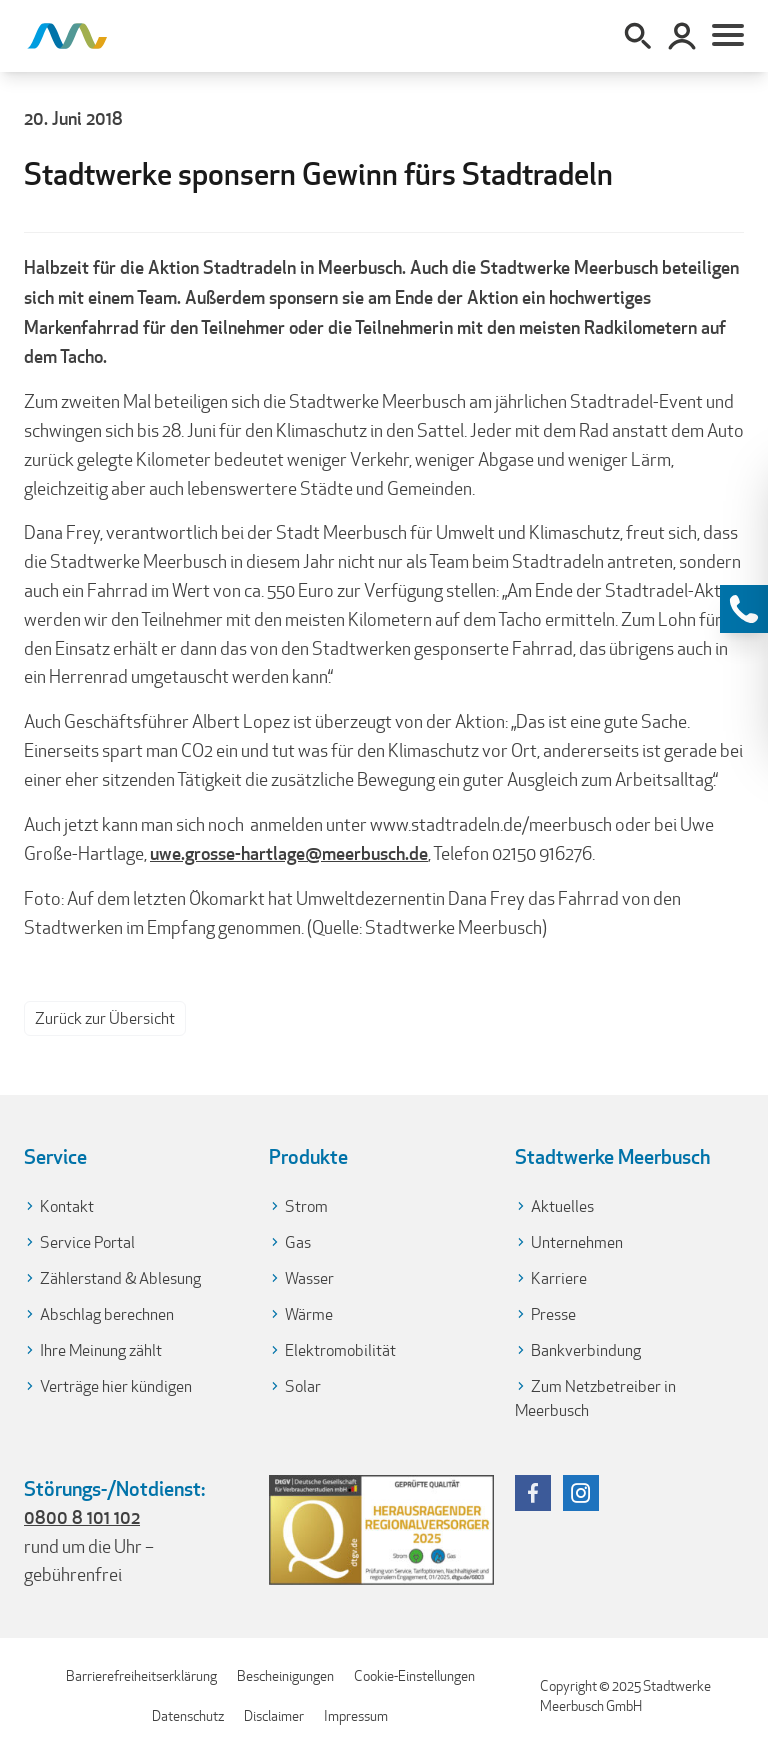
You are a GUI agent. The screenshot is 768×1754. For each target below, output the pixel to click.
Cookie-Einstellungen (414, 1676)
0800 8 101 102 (82, 1517)
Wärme (309, 1314)
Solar (303, 1386)
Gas (298, 1242)
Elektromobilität (340, 1350)
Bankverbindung (586, 1350)
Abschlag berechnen (107, 1314)
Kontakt (67, 1206)
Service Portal (87, 1242)
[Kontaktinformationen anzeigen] (744, 609)
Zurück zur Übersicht (105, 1018)
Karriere (559, 1278)
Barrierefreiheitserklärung (141, 1676)
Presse (553, 1314)
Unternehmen (577, 1242)
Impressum (356, 1716)
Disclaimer (274, 1716)
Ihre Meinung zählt (101, 1350)
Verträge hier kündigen (116, 1386)
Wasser (309, 1278)
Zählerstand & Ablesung (120, 1278)
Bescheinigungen (285, 1676)
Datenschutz (188, 1716)
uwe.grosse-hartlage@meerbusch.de (289, 853)
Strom (306, 1206)
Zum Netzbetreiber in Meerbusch (595, 1398)
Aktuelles (562, 1206)
